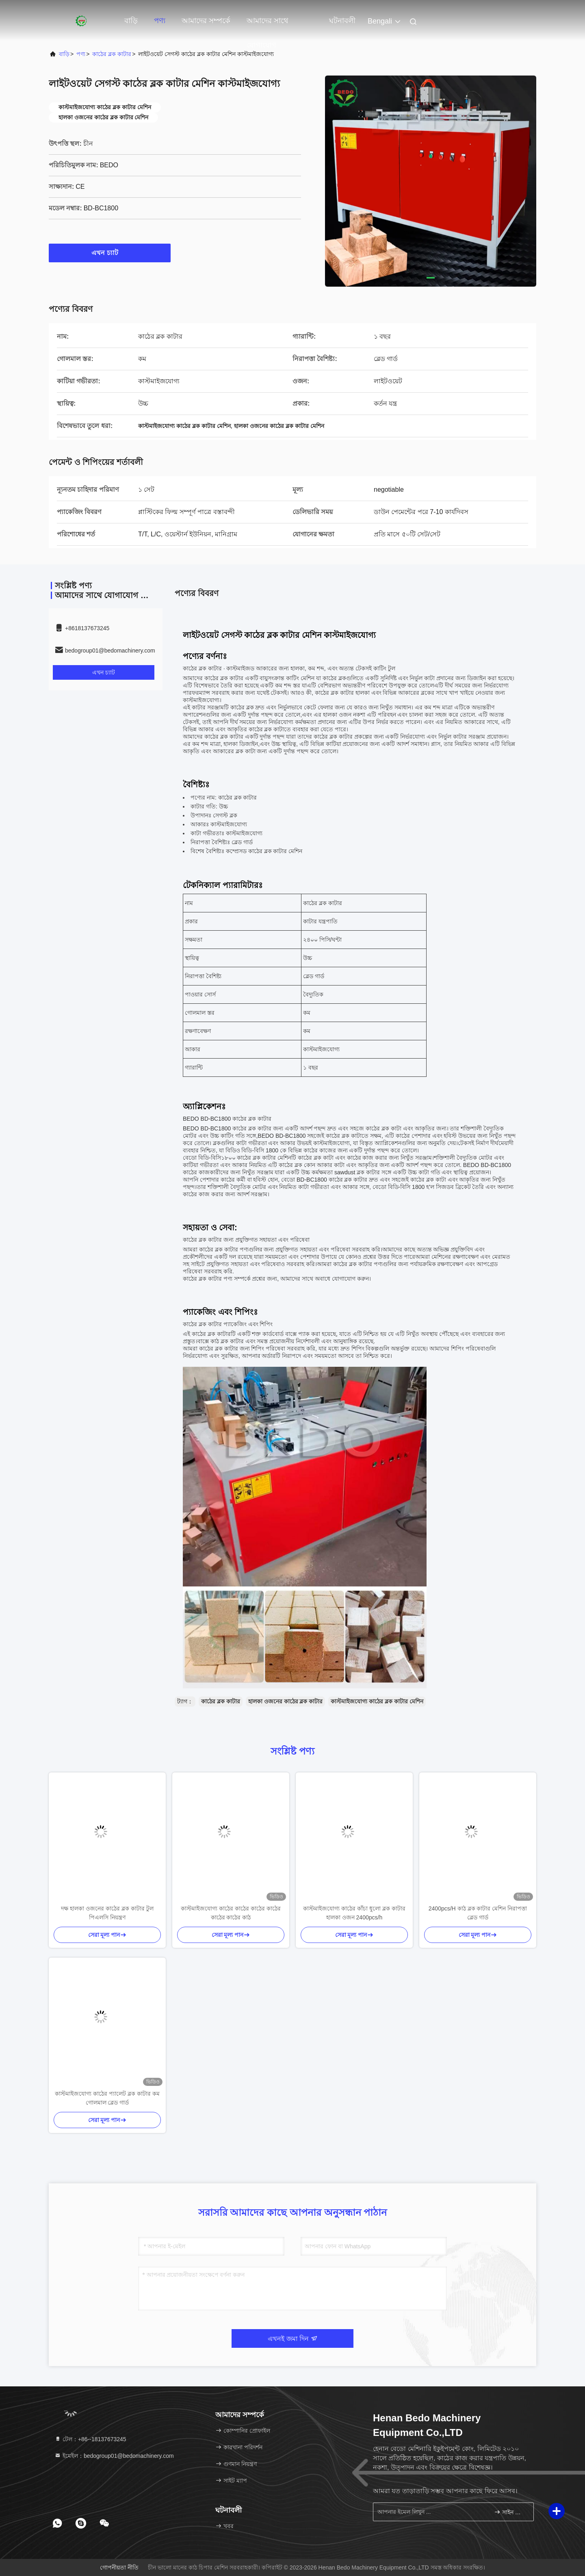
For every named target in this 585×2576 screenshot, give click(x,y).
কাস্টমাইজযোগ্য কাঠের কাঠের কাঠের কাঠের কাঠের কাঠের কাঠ (231, 1913)
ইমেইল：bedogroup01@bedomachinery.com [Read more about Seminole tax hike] (114, 2456)
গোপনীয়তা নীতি (119, 2567)
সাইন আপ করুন (510, 2512)
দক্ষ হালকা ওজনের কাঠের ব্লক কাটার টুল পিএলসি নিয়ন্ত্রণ (107, 1913)
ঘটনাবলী (342, 21)
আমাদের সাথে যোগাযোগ (267, 25)
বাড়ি (131, 21)
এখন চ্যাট (109, 253)
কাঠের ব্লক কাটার (111, 54)
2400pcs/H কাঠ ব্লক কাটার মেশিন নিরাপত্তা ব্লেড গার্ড (478, 1913)
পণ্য (159, 21)
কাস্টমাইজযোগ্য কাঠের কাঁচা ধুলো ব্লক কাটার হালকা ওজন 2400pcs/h (354, 1913)
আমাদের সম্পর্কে (206, 21)
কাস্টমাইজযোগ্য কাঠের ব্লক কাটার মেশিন (377, 1701)
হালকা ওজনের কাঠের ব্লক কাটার (285, 1701)
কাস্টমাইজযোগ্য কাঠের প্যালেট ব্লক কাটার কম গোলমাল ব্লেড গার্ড (107, 2098)
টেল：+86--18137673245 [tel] (90, 2439)
